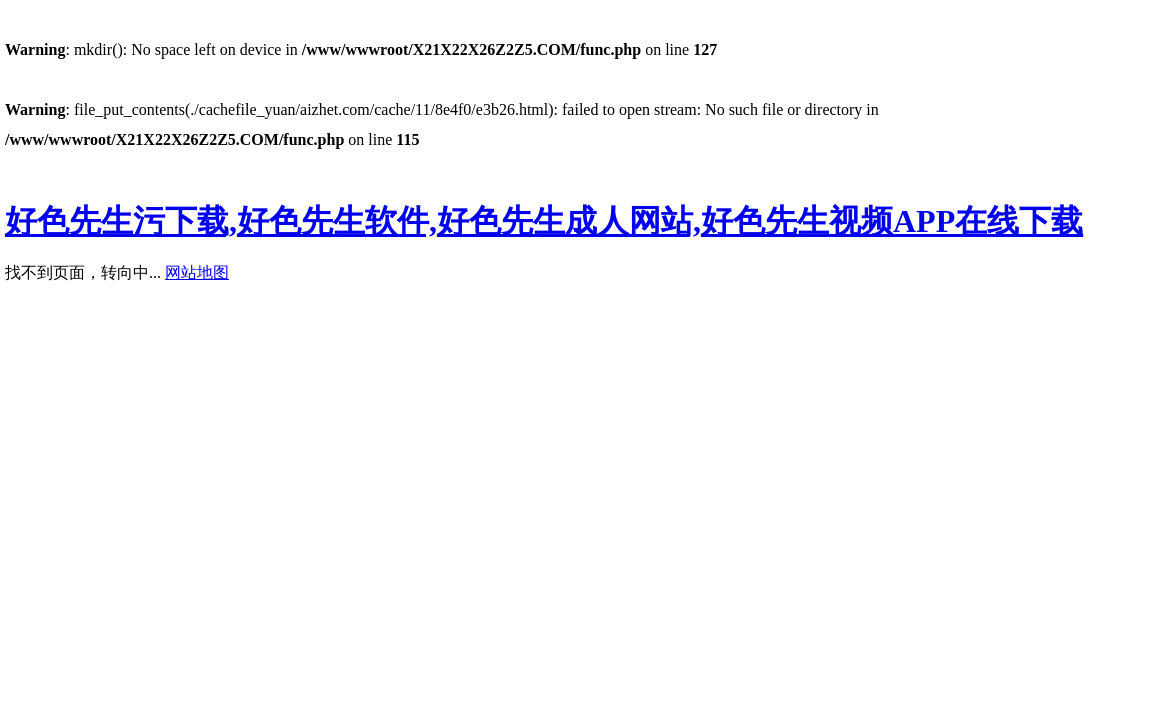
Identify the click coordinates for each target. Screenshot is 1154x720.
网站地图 (197, 272)
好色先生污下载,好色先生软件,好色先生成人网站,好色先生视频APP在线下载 (544, 221)
